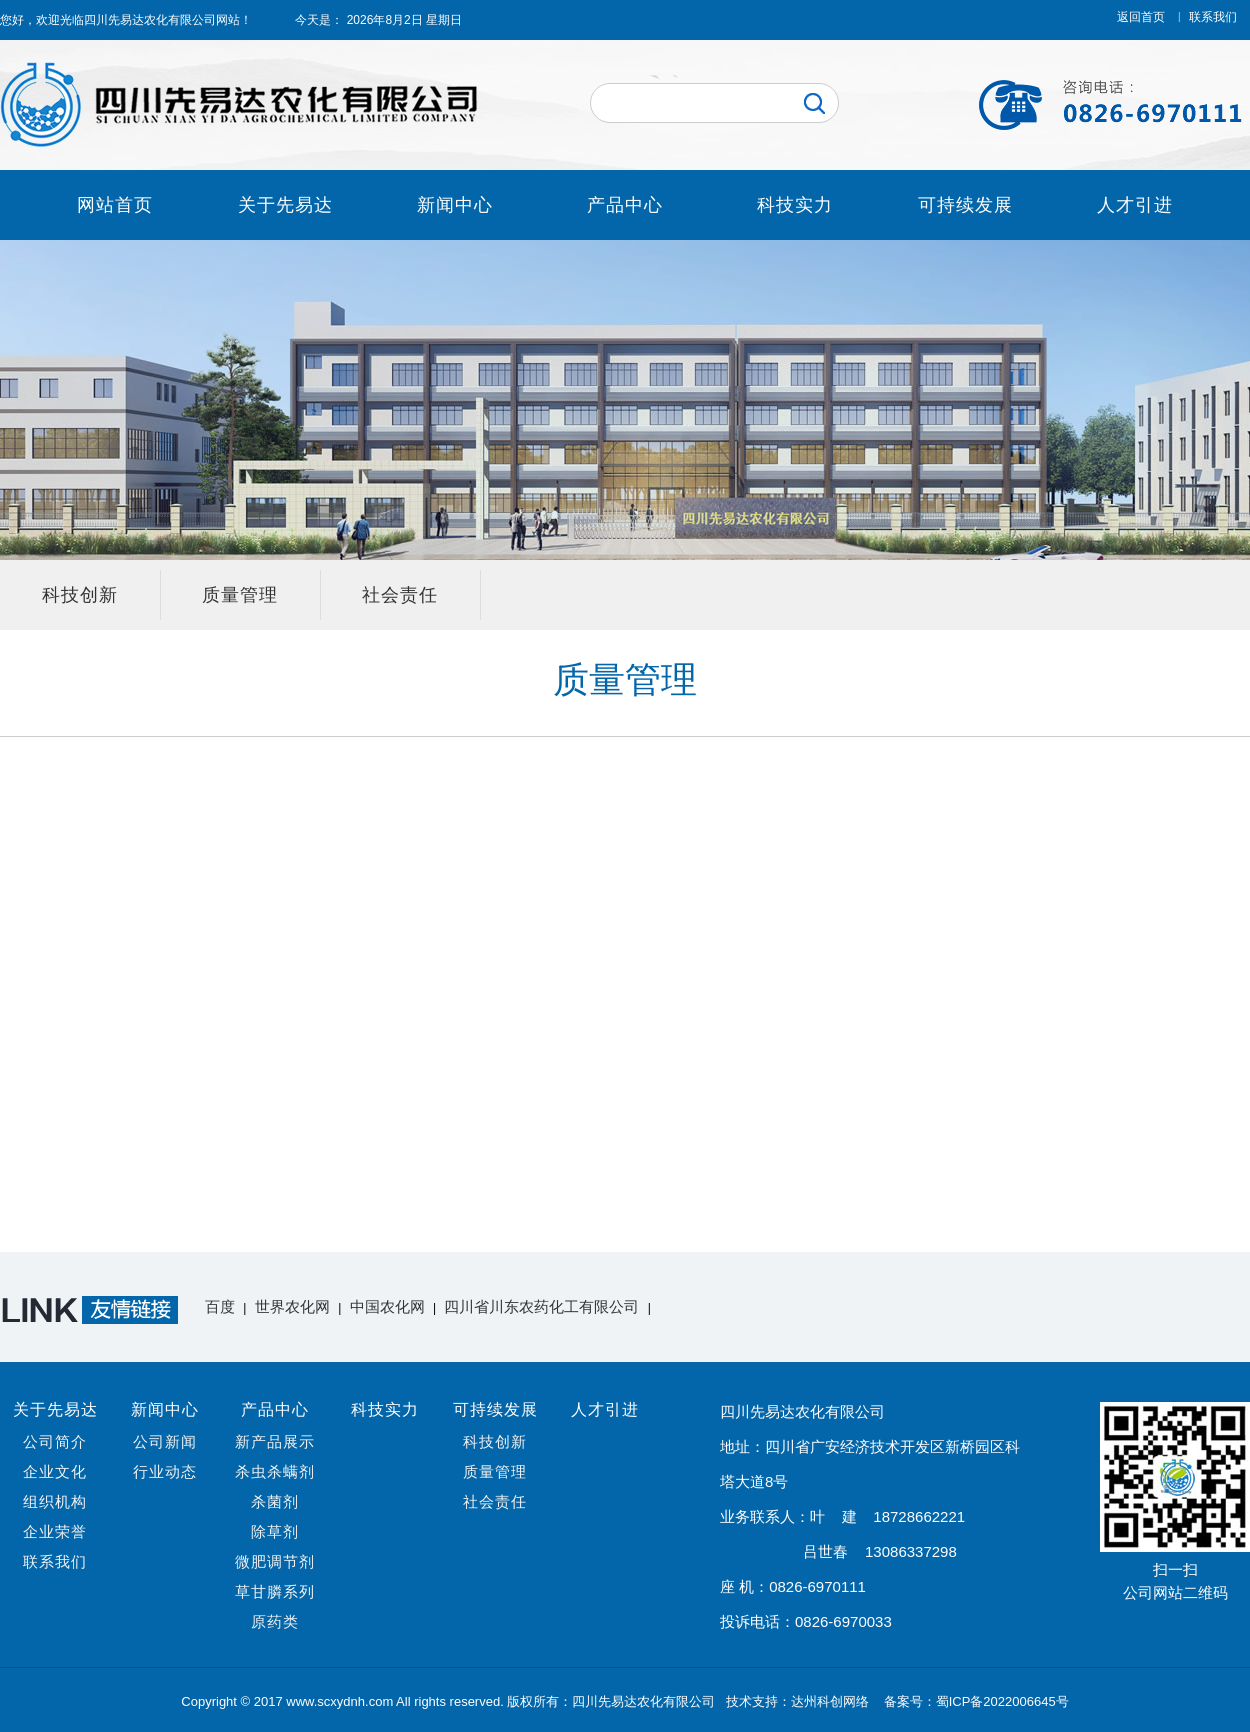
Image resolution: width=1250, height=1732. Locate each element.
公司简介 (55, 1441)
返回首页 (1141, 17)
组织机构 (55, 1501)
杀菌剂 (275, 1501)
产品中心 (625, 205)
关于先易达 (285, 205)
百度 (220, 1306)
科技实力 (795, 205)
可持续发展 (965, 205)
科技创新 (80, 595)
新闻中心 (455, 205)
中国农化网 (387, 1306)
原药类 (275, 1621)
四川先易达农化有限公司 (150, 20)
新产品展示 (275, 1441)
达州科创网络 (832, 1701)
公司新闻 (165, 1441)
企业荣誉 (55, 1531)
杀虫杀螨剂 (275, 1471)
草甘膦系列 (275, 1591)
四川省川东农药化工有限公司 (541, 1306)
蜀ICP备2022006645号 (1002, 1701)
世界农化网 (292, 1306)
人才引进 (1135, 205)
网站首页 (115, 205)
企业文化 (55, 1471)
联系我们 (1213, 17)
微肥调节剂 (275, 1561)
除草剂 (275, 1531)
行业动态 (165, 1471)
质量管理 (240, 595)
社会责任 (400, 595)
